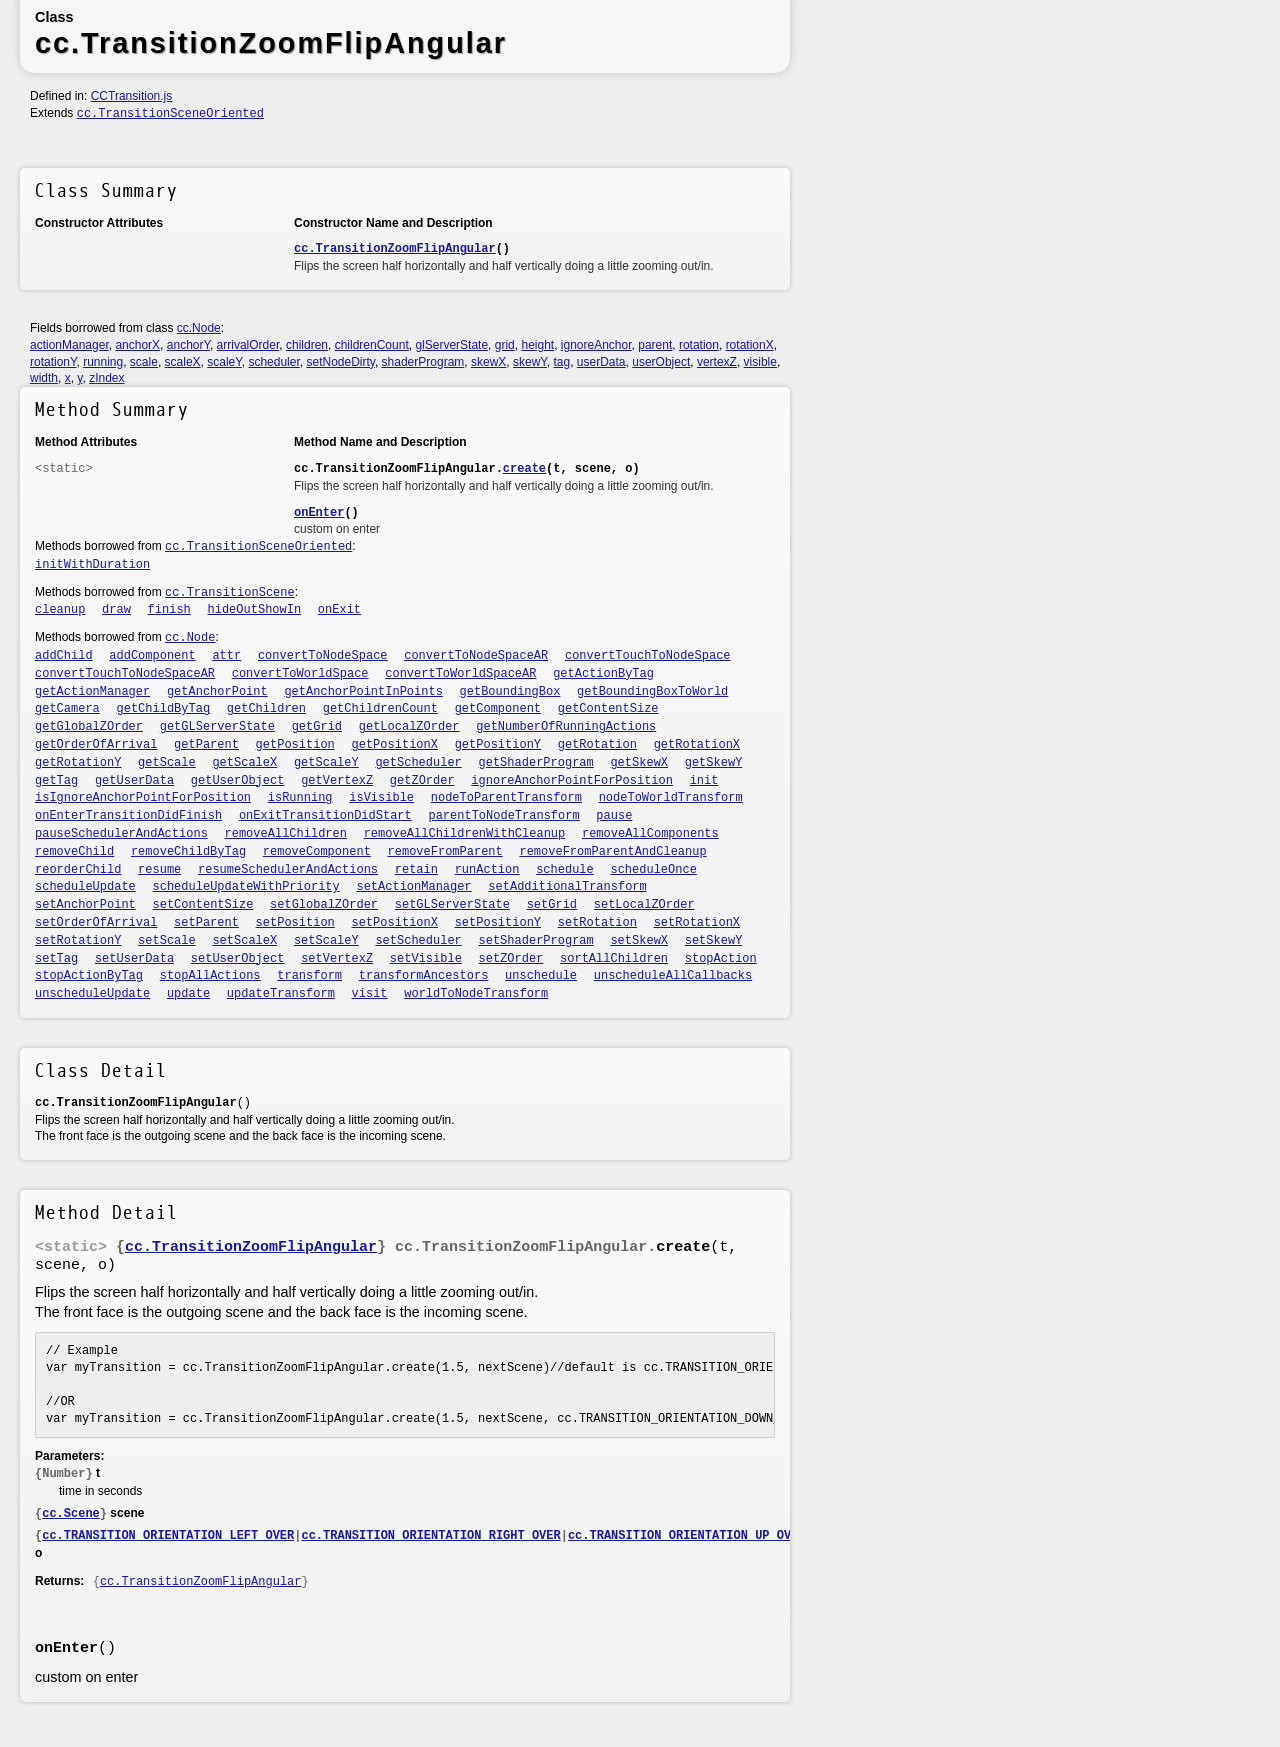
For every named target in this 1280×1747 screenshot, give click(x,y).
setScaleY (326, 941)
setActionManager (413, 887)
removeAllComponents (650, 834)
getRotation (597, 745)
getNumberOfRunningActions (566, 727)
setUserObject (238, 959)
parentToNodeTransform (503, 816)
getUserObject (238, 781)
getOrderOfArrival (96, 745)
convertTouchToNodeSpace (648, 656)
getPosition (295, 745)
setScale (167, 941)
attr (226, 656)
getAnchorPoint (217, 692)
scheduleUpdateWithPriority (246, 887)
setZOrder (511, 959)
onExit (339, 610)
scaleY (224, 362)
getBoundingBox (510, 692)
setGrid (552, 905)
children (307, 345)
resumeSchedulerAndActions (288, 870)
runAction (487, 870)
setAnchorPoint (85, 905)
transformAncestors (424, 976)
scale (144, 362)
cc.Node (199, 328)
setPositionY (498, 923)
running (103, 362)
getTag (56, 781)
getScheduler (418, 763)
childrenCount (372, 345)
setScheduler (418, 941)
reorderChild (78, 870)
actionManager (69, 345)
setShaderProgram (536, 941)
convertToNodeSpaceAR (476, 656)
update (188, 994)
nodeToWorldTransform (671, 798)
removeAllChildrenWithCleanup (465, 834)
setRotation (597, 923)
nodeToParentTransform (506, 798)
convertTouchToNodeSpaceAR (125, 674)
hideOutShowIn (255, 610)
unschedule (541, 976)
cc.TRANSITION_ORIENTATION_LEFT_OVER (168, 1536)
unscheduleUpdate (92, 994)
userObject (661, 362)
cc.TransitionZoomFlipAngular (395, 249)
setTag (56, 959)
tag (561, 362)
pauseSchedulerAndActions (121, 834)
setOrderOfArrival (96, 923)
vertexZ (717, 362)
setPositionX (395, 923)
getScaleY (326, 763)
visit (370, 994)
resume (159, 870)
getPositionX (395, 745)
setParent (206, 923)
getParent (206, 745)
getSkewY (714, 763)
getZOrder (422, 781)
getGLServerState (217, 727)
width (44, 378)
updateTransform (281, 994)
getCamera (67, 709)
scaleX (183, 362)
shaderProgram (423, 362)
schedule (565, 870)
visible (760, 362)
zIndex (106, 378)
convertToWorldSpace (300, 674)
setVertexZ (337, 959)
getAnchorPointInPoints (363, 692)
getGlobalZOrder (89, 727)
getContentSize (608, 709)
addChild (64, 656)
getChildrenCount (380, 709)
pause (614, 816)
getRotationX (697, 745)
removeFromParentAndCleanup (612, 852)
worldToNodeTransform (476, 994)
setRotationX (697, 923)
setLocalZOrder (644, 905)
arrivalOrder (248, 345)
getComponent (498, 709)
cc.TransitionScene (230, 593)
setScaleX (244, 941)
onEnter (319, 513)
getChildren (266, 709)
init (704, 781)
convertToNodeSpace (323, 656)
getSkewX (639, 763)
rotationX (750, 345)
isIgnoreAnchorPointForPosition (143, 798)
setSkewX (639, 941)
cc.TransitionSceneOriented (170, 114)
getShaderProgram (536, 763)
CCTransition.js (132, 96)
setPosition (295, 923)
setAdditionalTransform (567, 887)
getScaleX (244, 763)
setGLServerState (452, 905)
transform (309, 976)
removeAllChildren (286, 834)
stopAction (721, 959)
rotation (699, 345)
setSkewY (714, 941)
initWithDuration (92, 565)
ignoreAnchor (596, 345)
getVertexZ (337, 781)
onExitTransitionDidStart (325, 816)
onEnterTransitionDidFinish (128, 816)
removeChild (74, 852)
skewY (530, 362)
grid (505, 345)
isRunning (300, 798)
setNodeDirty (340, 362)
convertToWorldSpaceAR (460, 674)
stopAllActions (210, 976)
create (524, 469)
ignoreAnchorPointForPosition (572, 781)
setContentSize (203, 905)
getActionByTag (603, 674)
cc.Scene (71, 1514)
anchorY (188, 345)
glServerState (451, 345)
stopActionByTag (89, 976)
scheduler (273, 362)
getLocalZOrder (409, 727)
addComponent (152, 656)
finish (169, 610)
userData (601, 362)
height (537, 345)
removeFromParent (445, 852)
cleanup (60, 610)
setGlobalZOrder (324, 905)
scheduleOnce (653, 870)
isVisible (381, 798)
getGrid (317, 727)
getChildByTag (164, 709)
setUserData (134, 959)
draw (116, 610)
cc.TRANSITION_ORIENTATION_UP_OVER (687, 1536)
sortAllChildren (614, 959)
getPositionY (498, 745)
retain (416, 870)
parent (655, 345)
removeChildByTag (188, 852)
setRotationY (78, 941)
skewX (488, 362)
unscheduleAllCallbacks (673, 976)
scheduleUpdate (85, 887)
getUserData (134, 781)
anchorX (137, 345)
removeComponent (317, 852)
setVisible (426, 959)
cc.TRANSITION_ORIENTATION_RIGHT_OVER (430, 1536)
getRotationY (78, 763)
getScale (167, 763)
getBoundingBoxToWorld (652, 692)
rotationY (53, 362)
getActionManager (92, 692)
